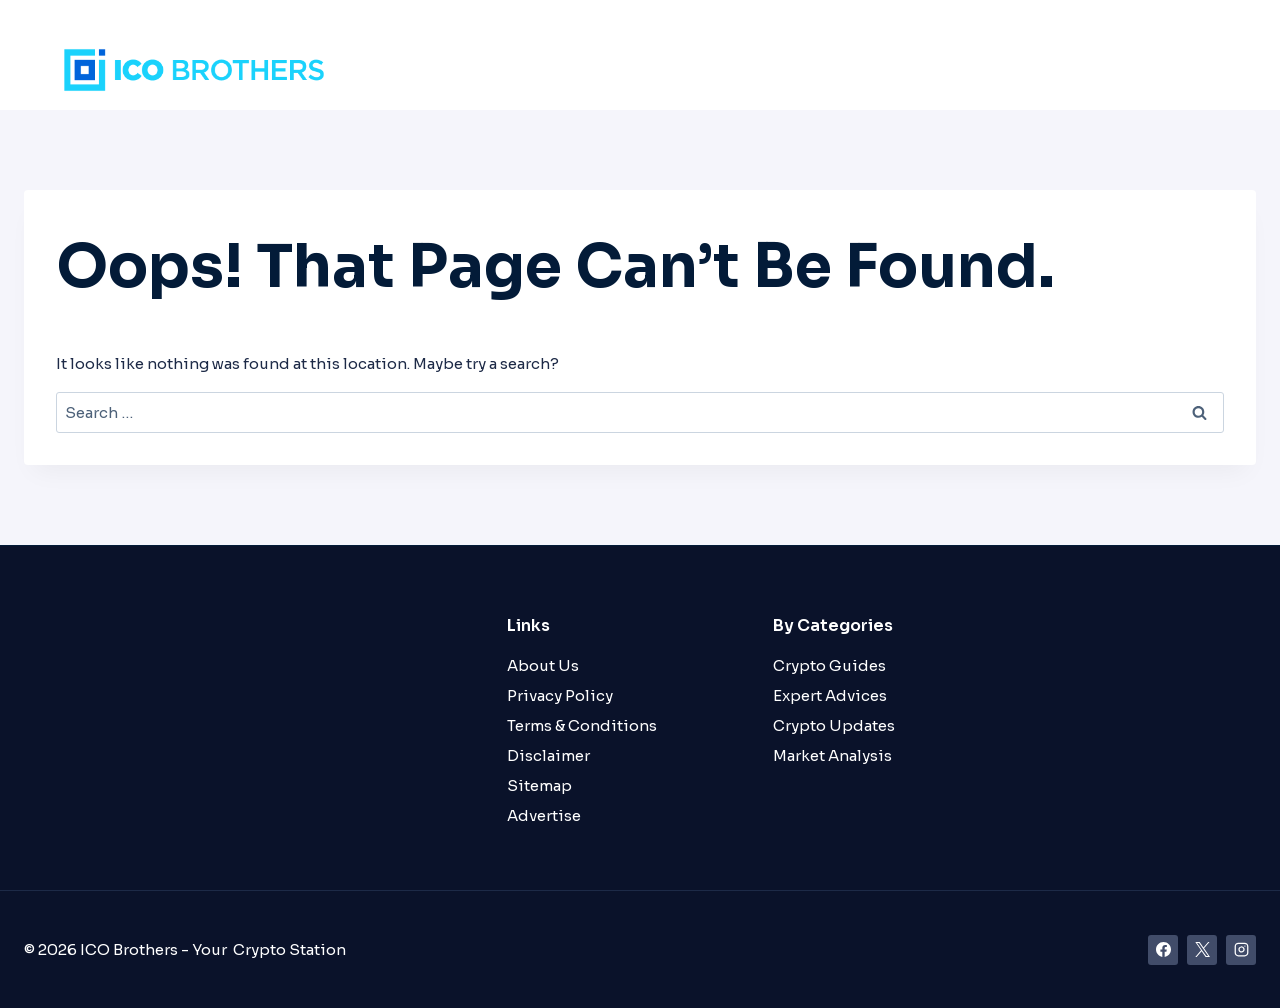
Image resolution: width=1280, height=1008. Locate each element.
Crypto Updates (834, 725)
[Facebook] (1163, 950)
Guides (1013, 69)
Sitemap (539, 785)
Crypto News (904, 69)
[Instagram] (1241, 950)
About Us (543, 665)
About (1093, 69)
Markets (789, 69)
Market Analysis (832, 755)
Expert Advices (830, 695)
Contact (1178, 69)
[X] (1202, 950)
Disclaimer (548, 755)
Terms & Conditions (582, 725)
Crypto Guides (829, 665)
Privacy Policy (560, 695)
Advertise (544, 815)
